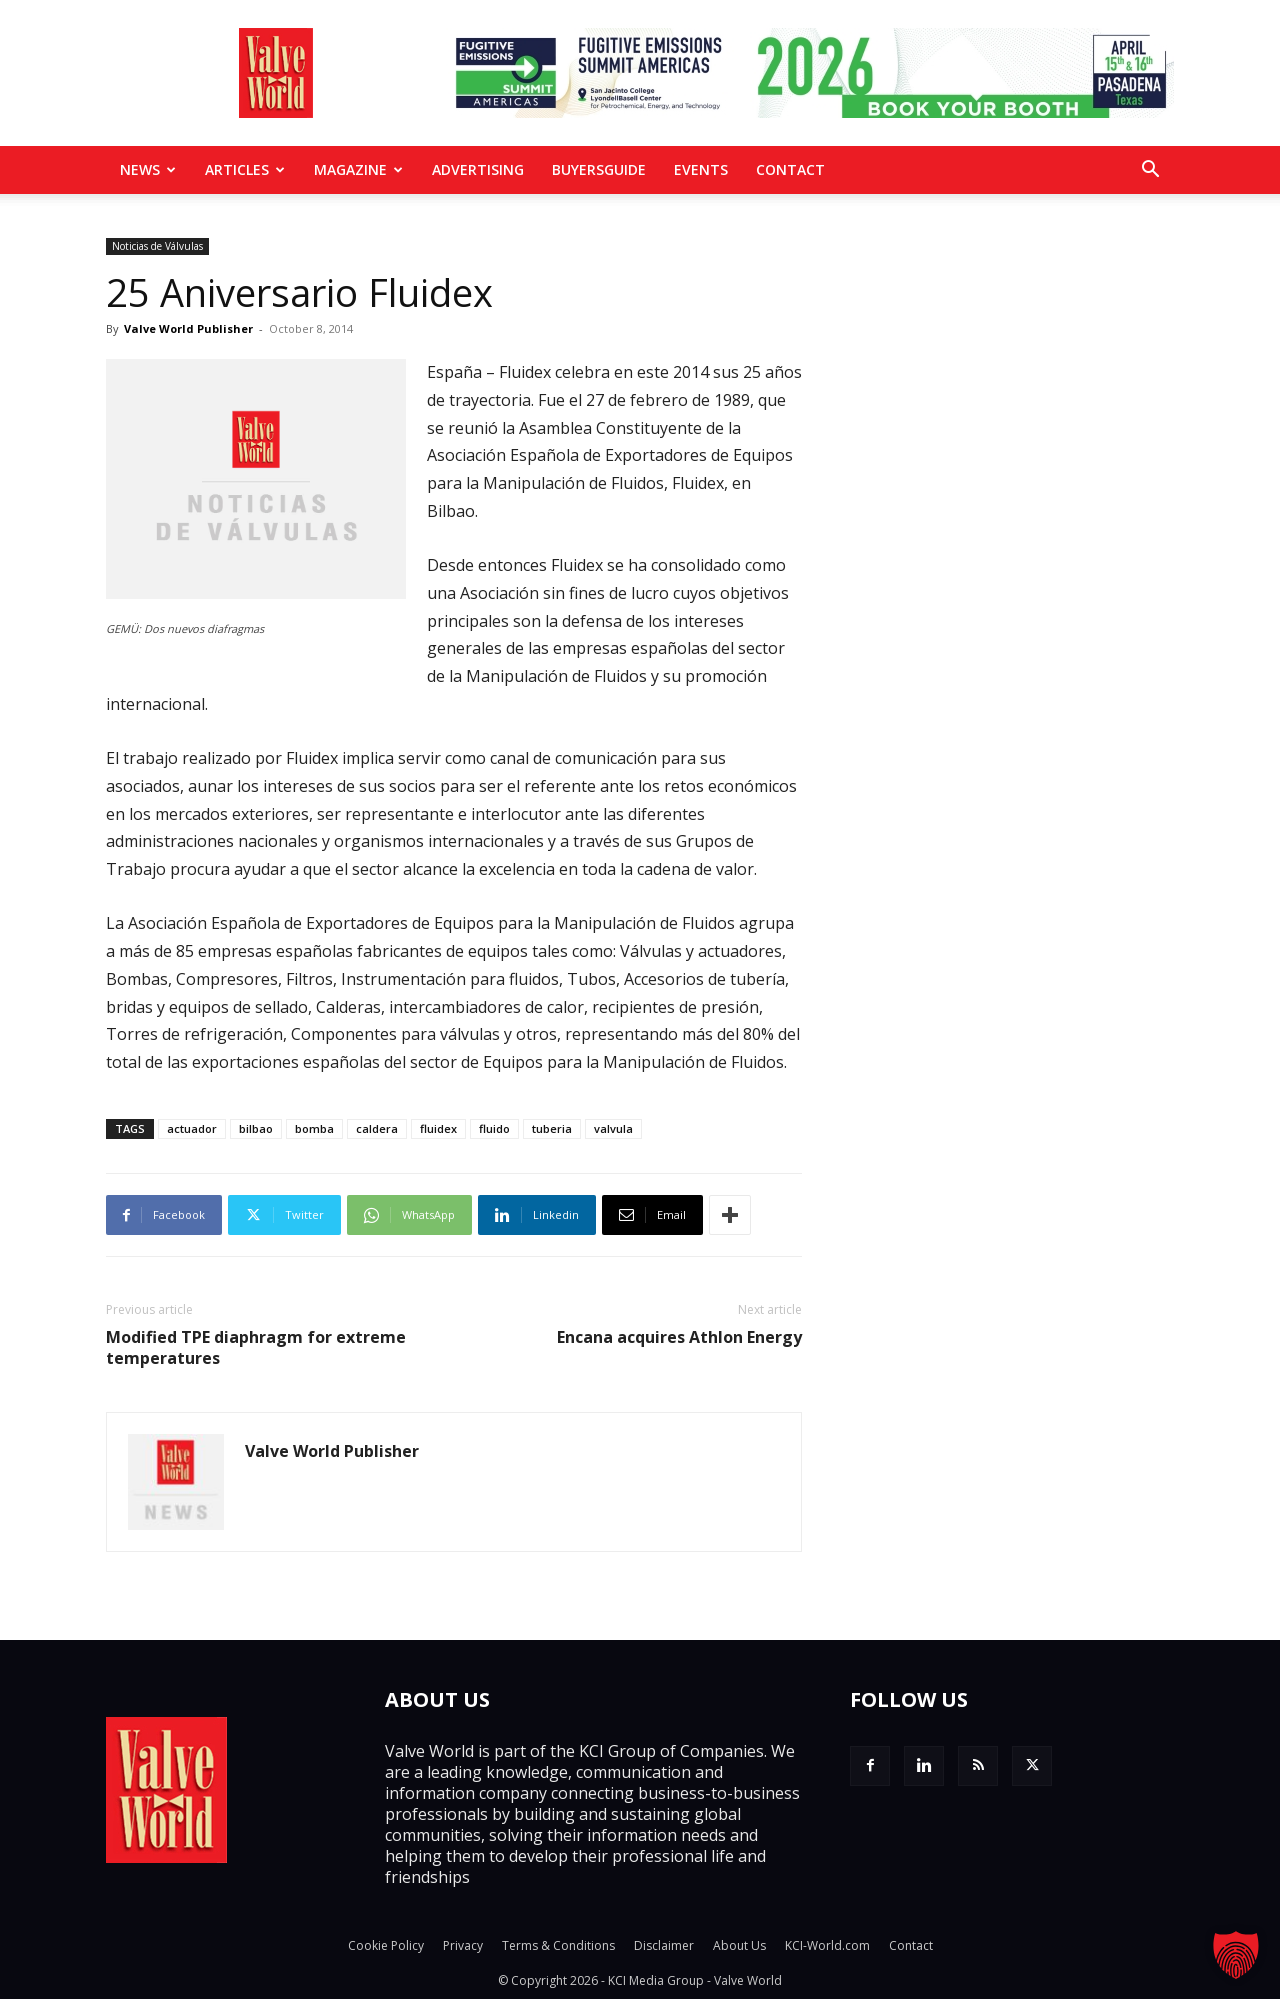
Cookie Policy (386, 1945)
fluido (494, 1128)
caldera (377, 1128)
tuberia (552, 1128)
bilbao (256, 1128)
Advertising (478, 169)
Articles (245, 169)
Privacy (463, 1945)
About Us (739, 1945)
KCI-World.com (827, 1945)
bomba (314, 1128)
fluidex (438, 1128)
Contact (790, 169)
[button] (1150, 171)
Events (701, 169)
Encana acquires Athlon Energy (679, 1337)
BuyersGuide (599, 169)
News (148, 169)
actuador (192, 1128)
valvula (613, 1128)
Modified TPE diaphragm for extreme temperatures (256, 1348)
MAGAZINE (358, 169)
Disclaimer (664, 1945)
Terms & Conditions (558, 1945)
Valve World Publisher (188, 328)
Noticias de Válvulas (157, 246)
